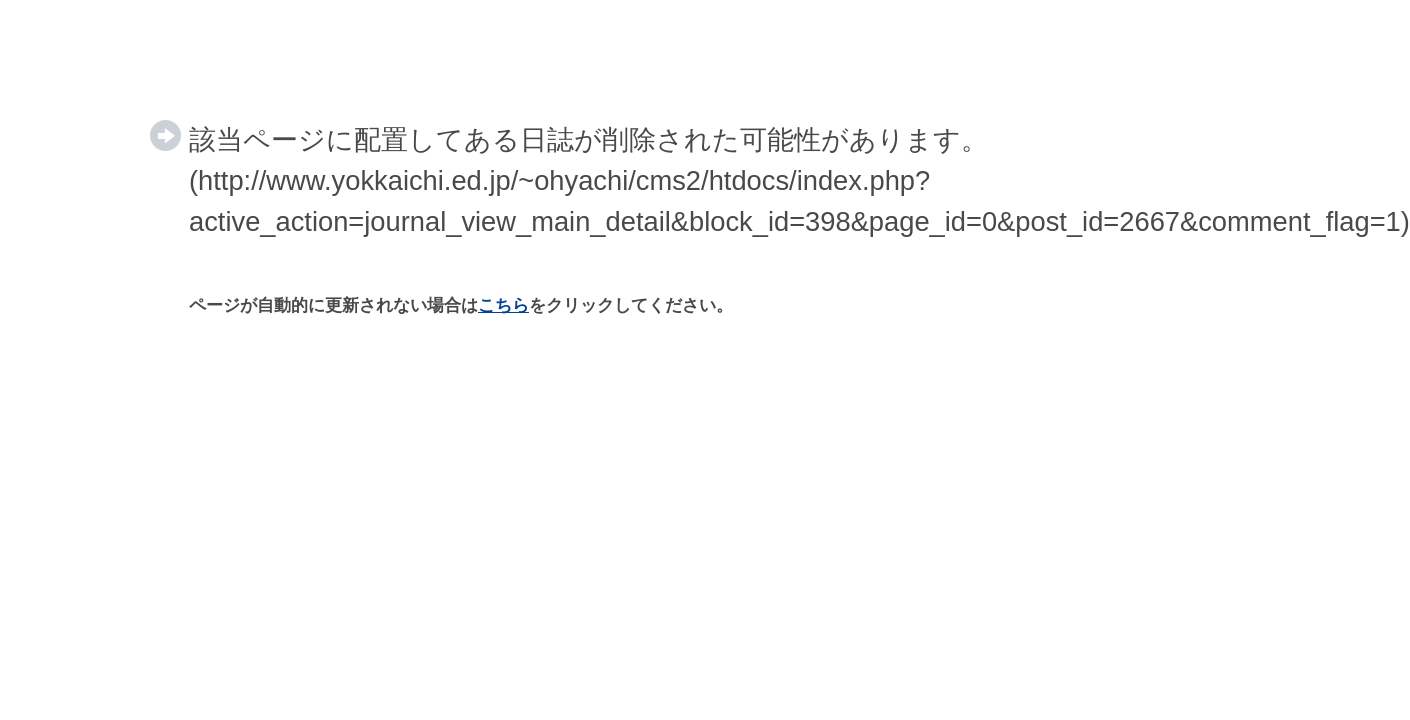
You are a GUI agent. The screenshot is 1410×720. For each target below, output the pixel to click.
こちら (503, 305)
